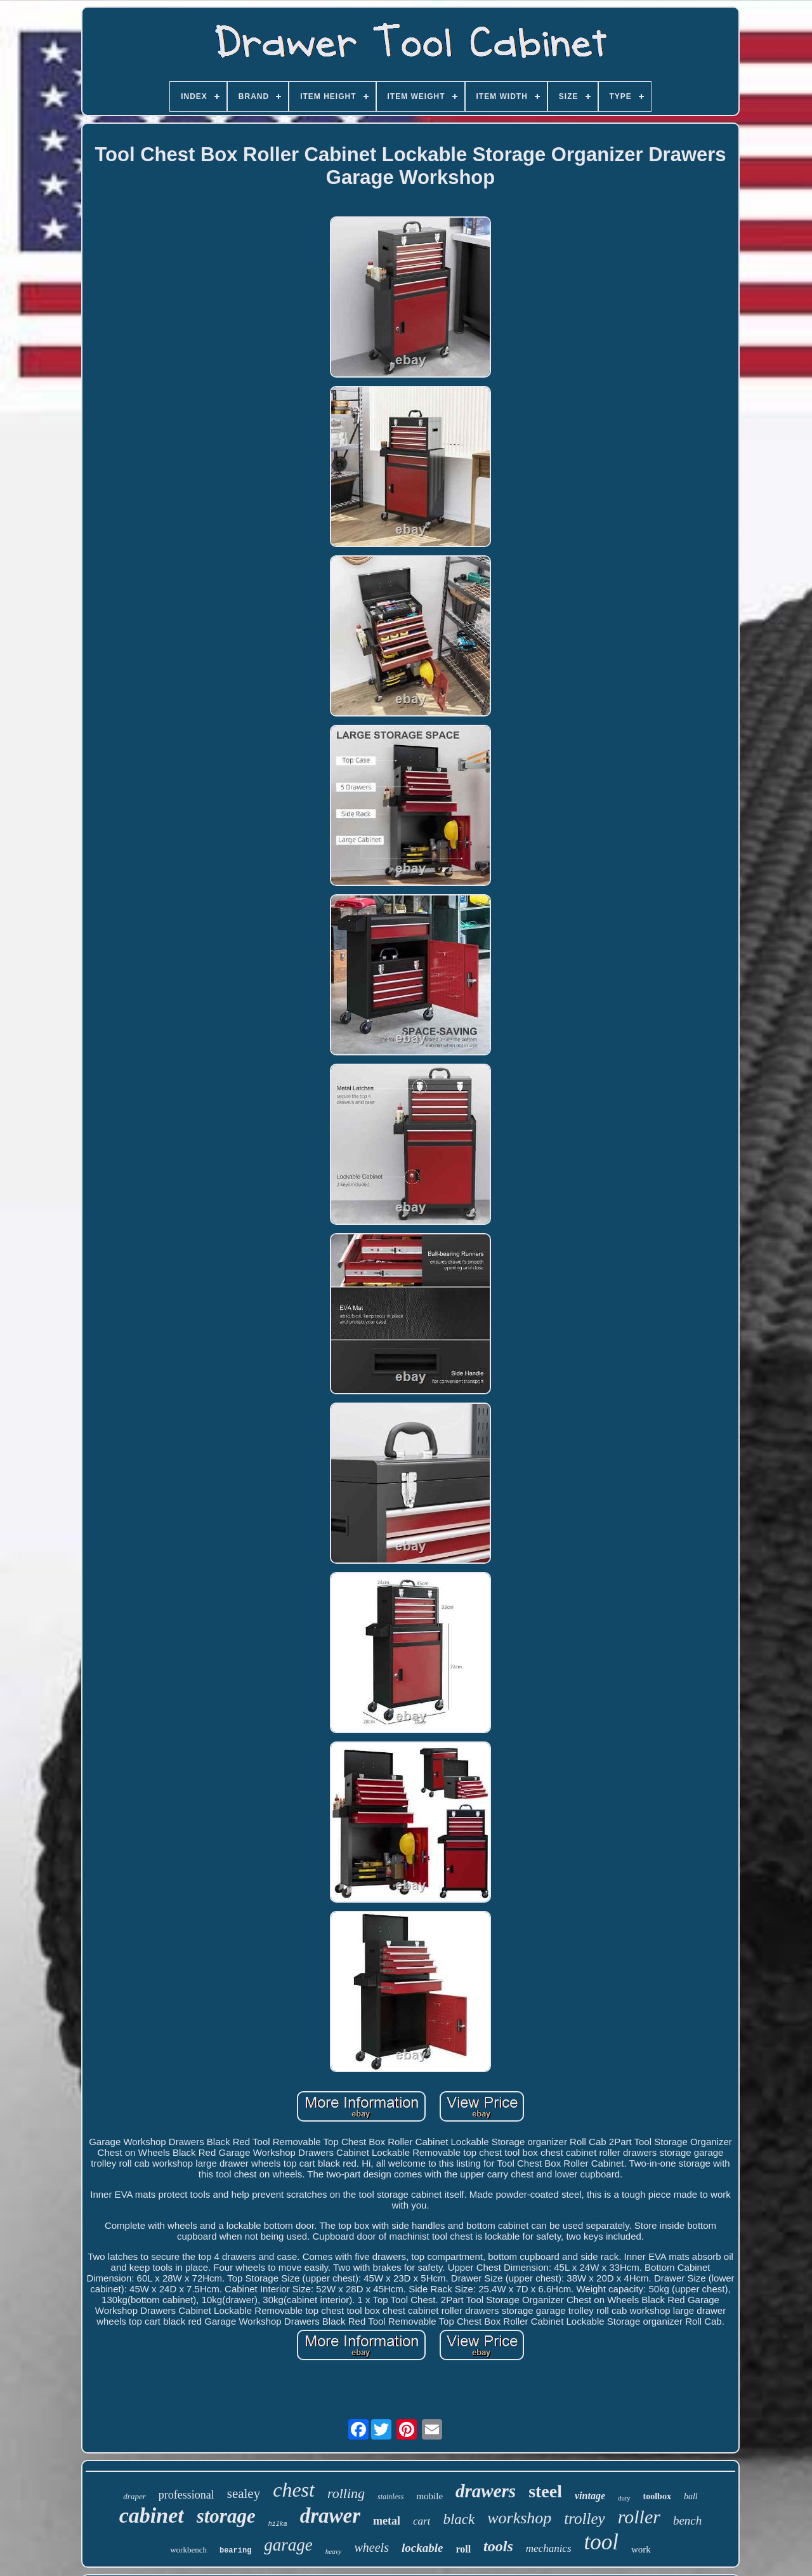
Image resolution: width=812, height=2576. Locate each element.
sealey (243, 2493)
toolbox (657, 2496)
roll (463, 2549)
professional (186, 2494)
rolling (346, 2493)
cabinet (151, 2515)
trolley (584, 2518)
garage (288, 2544)
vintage (590, 2495)
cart (421, 2521)
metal (386, 2520)
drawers (485, 2491)
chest (294, 2489)
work (641, 2549)
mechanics (549, 2548)
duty (624, 2498)
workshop (519, 2518)
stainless (390, 2496)
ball (691, 2496)
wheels (372, 2547)
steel (545, 2491)
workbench (188, 2549)
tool (601, 2542)
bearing (235, 2550)
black (459, 2519)
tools (498, 2546)
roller (639, 2516)
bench (687, 2520)
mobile (429, 2496)
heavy (333, 2551)
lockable (422, 2547)
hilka (277, 2524)
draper (134, 2496)
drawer (330, 2515)
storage (226, 2516)
